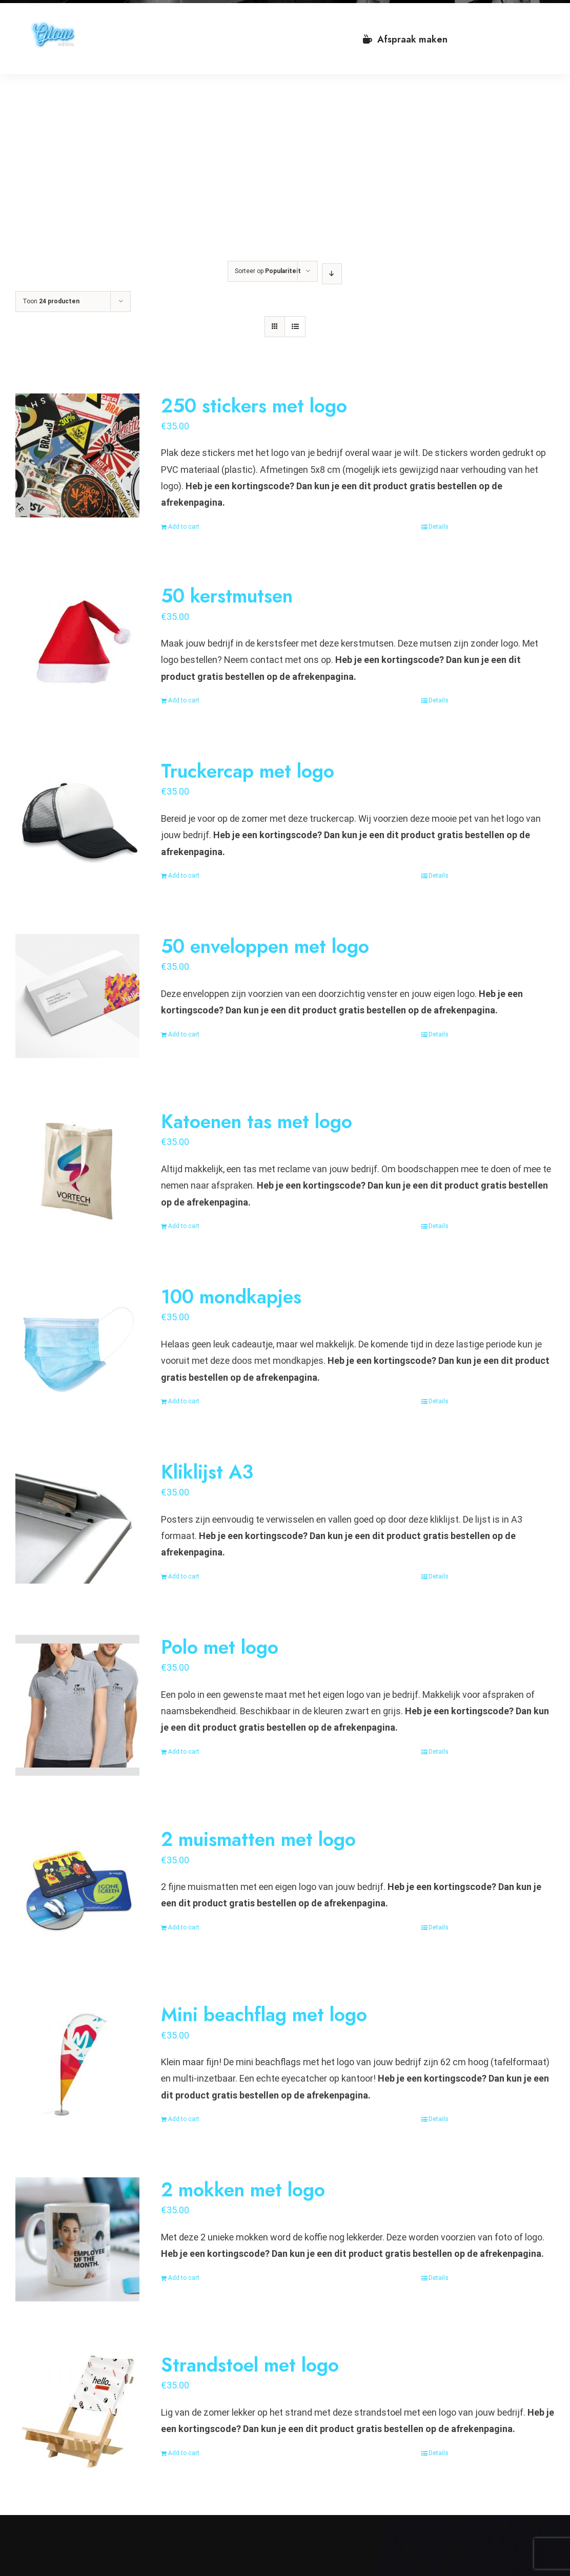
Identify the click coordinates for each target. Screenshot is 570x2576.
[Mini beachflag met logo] (77, 2064)
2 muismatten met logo (258, 1839)
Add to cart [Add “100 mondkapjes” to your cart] (183, 1401)
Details (439, 526)
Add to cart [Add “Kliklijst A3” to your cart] (183, 1576)
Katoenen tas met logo (256, 1121)
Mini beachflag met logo (264, 2014)
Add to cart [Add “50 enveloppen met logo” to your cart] (183, 1034)
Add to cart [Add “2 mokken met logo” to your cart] (183, 2277)
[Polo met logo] (77, 1705)
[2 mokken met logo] (77, 2239)
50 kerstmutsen (227, 596)
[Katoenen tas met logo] (77, 1171)
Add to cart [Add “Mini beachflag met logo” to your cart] (183, 2119)
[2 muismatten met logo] (77, 1889)
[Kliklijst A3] (77, 1522)
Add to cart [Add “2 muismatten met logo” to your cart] (183, 1927)
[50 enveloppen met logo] (77, 996)
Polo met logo (219, 1647)
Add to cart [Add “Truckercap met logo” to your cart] (183, 875)
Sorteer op (268, 271)
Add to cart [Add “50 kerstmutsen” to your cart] (183, 700)
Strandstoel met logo (250, 2365)
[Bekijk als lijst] (295, 327)
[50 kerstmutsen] (77, 646)
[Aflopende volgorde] (332, 273)
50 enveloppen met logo (265, 946)
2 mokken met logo (243, 2190)
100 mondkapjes (231, 1297)
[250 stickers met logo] (77, 455)
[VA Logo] (53, 24)
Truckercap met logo (247, 771)
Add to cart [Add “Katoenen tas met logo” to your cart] (183, 1226)
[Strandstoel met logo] (77, 2415)
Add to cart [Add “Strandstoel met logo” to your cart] (183, 2453)
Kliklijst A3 (207, 1472)
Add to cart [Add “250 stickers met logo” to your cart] (183, 526)
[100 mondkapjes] (77, 1346)
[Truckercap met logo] (77, 821)
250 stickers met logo (254, 406)
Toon (51, 301)
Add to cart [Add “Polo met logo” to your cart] (183, 1751)
